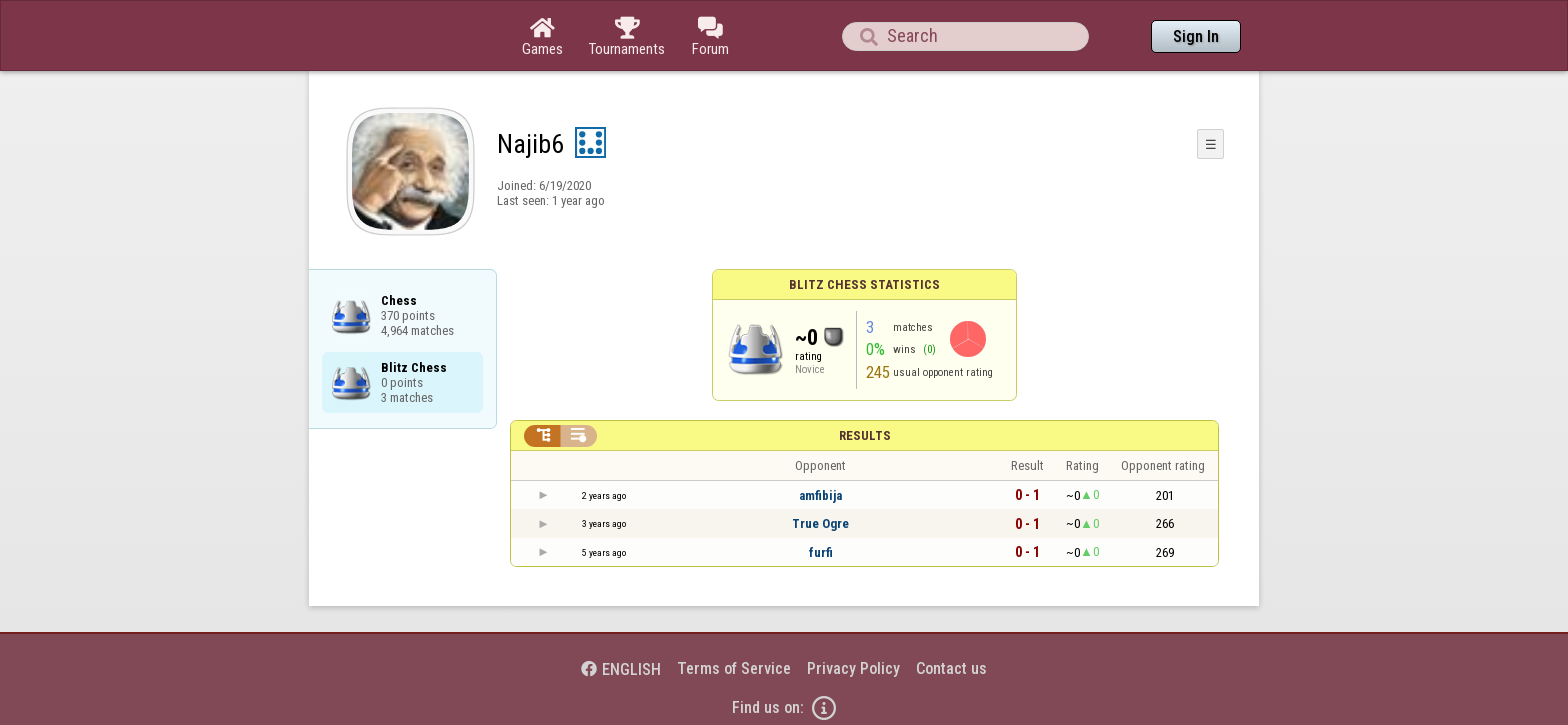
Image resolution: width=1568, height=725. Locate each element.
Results (865, 435)
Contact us (951, 668)
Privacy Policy (853, 668)
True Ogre (820, 523)
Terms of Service (734, 668)
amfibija (820, 495)
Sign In (1196, 36)
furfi (821, 552)
